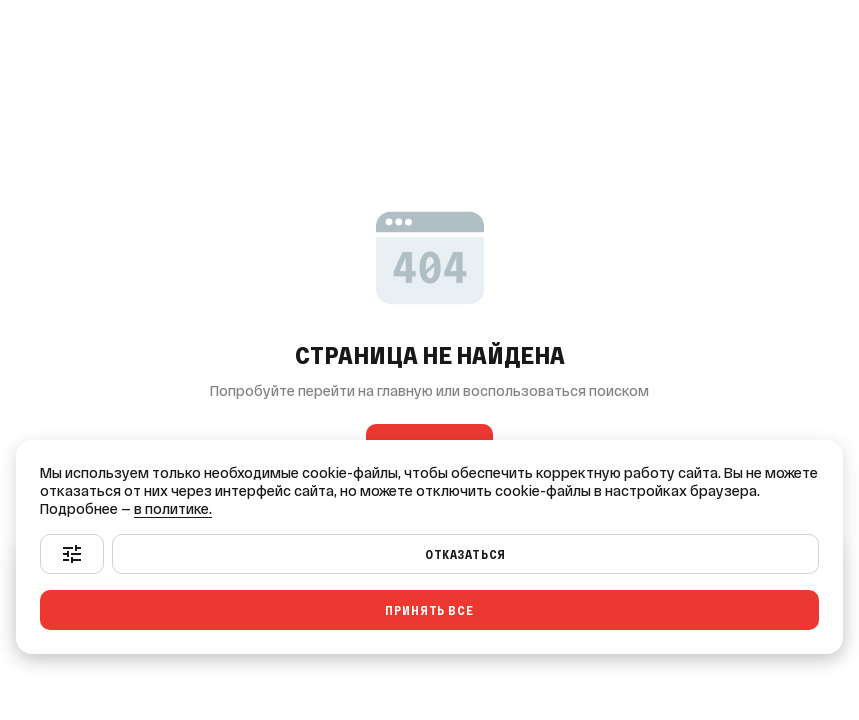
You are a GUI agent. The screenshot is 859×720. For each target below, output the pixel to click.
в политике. (173, 509)
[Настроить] (72, 554)
